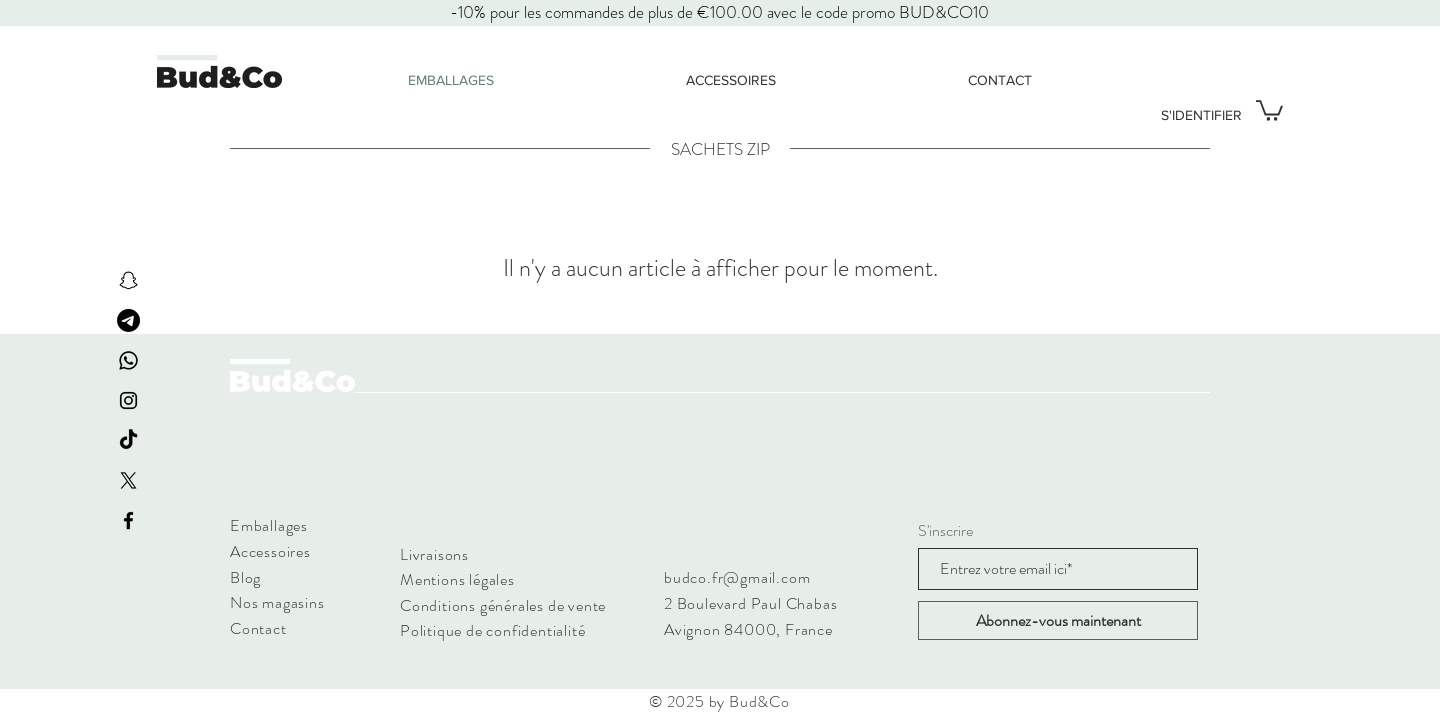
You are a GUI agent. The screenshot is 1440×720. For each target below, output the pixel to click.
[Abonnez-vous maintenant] (1058, 620)
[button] (1269, 109)
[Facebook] (128, 520)
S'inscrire (945, 531)
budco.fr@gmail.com (737, 577)
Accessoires (270, 551)
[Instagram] (128, 400)
